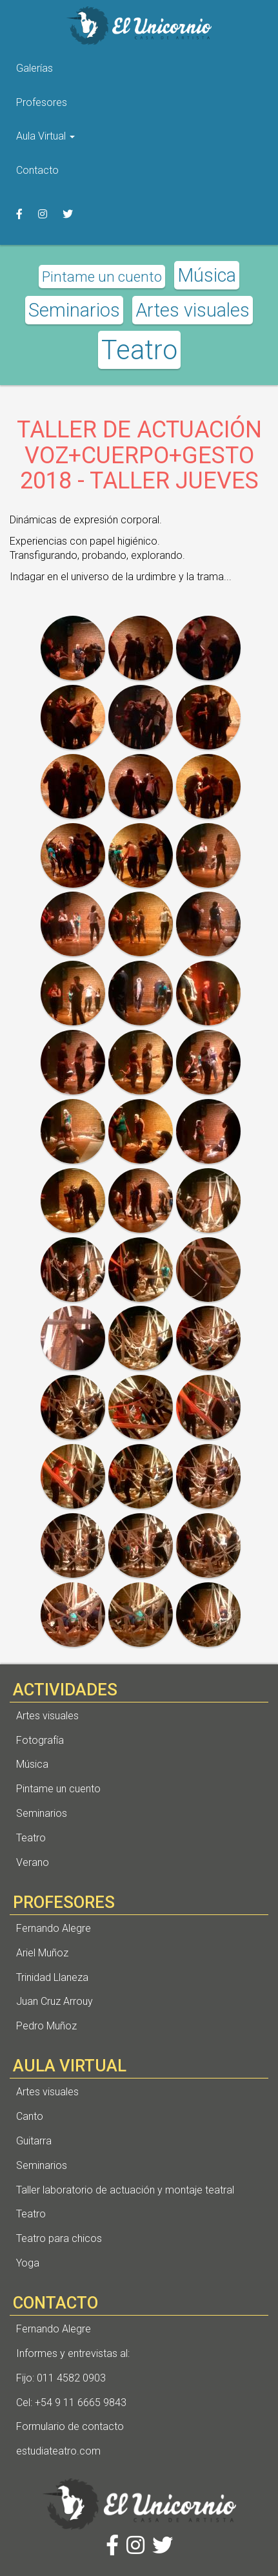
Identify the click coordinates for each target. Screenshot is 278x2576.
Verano (32, 1862)
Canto (29, 2116)
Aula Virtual (45, 136)
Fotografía (40, 1740)
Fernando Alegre (53, 1928)
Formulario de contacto (70, 2426)
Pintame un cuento (102, 276)
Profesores (41, 102)
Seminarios (74, 310)
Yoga (27, 2263)
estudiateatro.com (58, 2451)
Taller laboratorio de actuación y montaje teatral (125, 2190)
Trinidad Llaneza (52, 1977)
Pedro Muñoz (46, 2026)
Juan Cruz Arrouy (54, 2001)
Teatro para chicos (59, 2238)
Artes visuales (192, 310)
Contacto (37, 170)
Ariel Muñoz (42, 1953)
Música (206, 275)
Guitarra (34, 2141)
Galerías (34, 68)
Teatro (139, 350)
